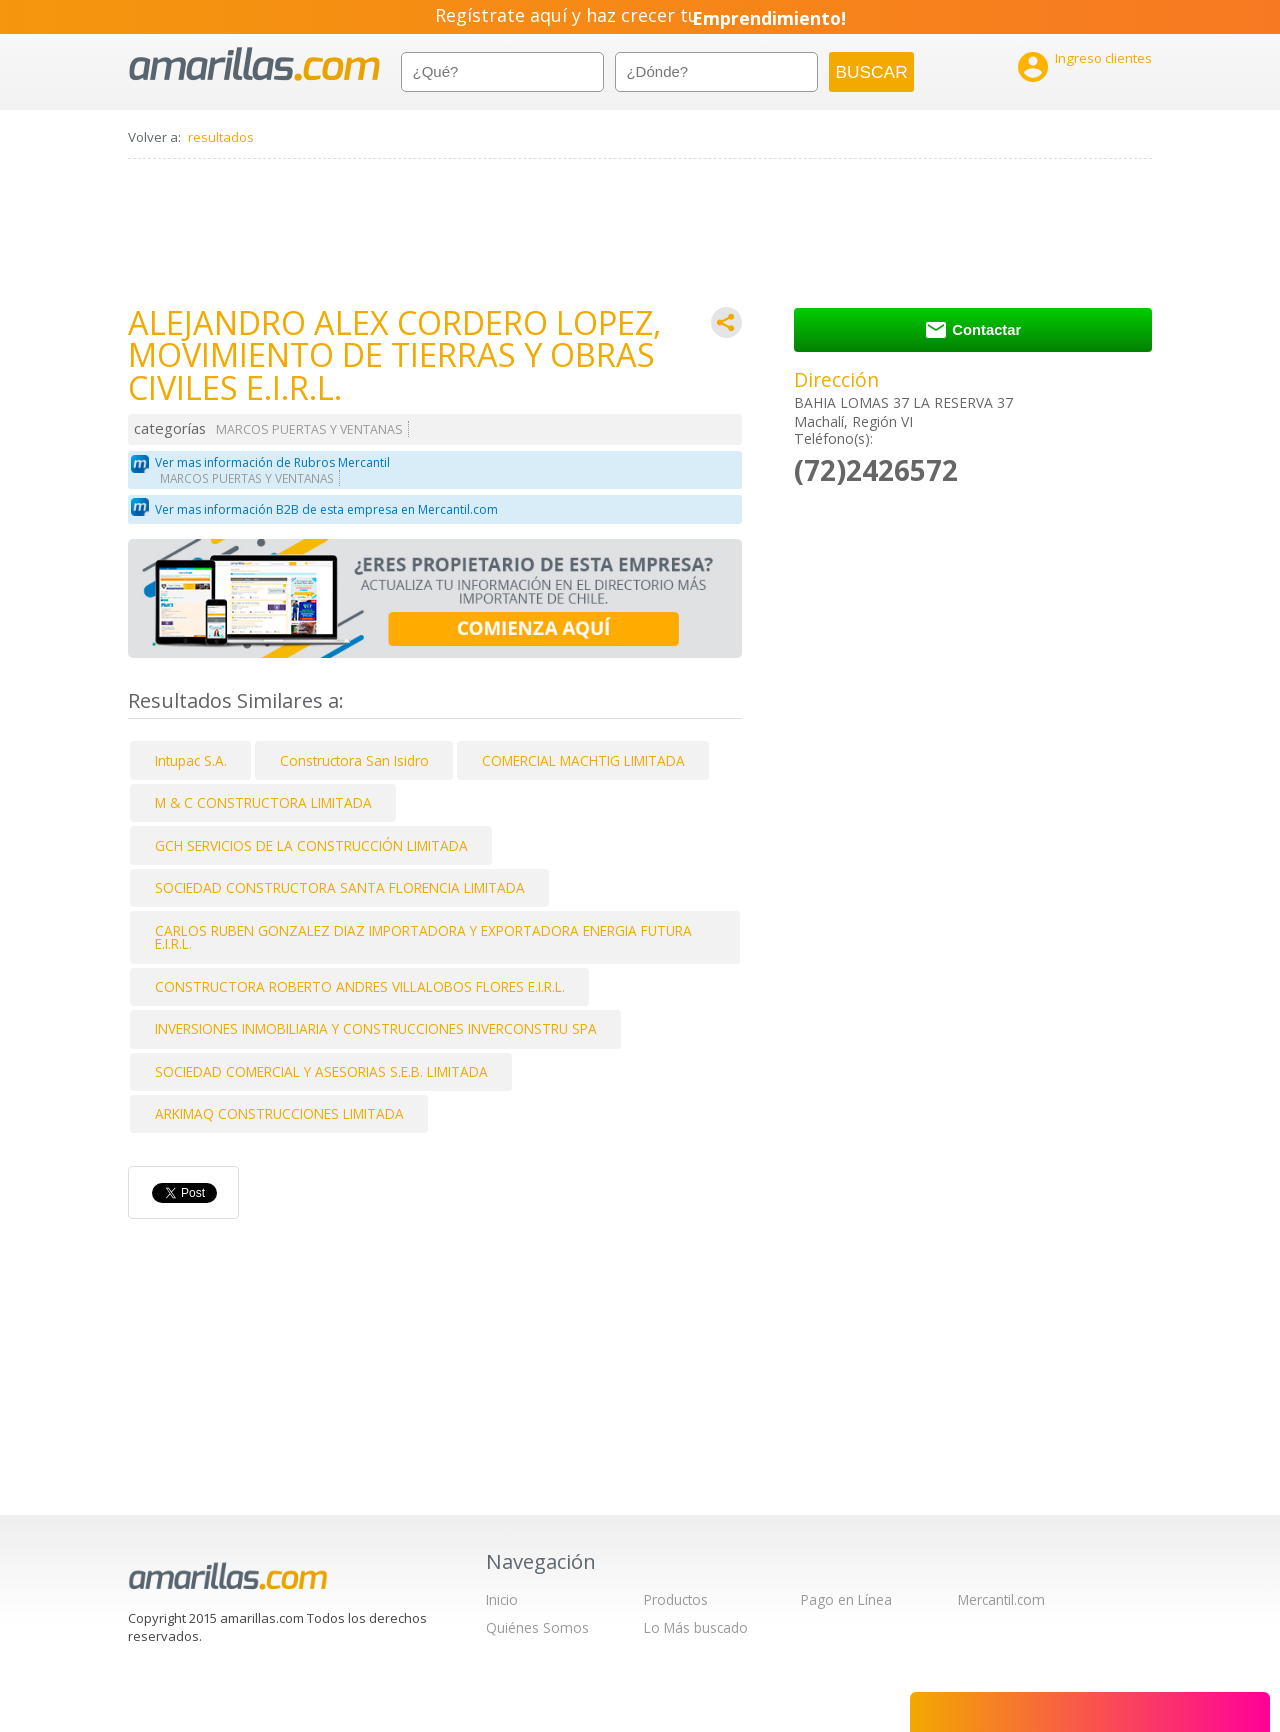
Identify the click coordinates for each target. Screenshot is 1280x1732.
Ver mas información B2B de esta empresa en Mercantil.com (326, 509)
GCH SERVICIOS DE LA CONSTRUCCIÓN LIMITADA (311, 845)
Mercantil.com (1001, 1599)
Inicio (502, 1599)
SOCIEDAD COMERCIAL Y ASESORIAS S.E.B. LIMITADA (321, 1071)
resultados (221, 137)
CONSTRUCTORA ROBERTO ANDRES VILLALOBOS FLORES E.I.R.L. (360, 986)
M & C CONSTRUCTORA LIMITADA (263, 802)
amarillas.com (254, 64)
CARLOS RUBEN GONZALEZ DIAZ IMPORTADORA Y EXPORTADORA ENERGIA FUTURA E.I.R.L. (423, 937)
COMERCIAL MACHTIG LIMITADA (583, 760)
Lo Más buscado (696, 1627)
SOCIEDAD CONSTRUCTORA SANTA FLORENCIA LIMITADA (340, 887)
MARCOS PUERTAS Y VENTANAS (309, 429)
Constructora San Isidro (354, 760)
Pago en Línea (846, 1599)
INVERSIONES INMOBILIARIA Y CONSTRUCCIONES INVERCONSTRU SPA (376, 1028)
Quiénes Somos (537, 1627)
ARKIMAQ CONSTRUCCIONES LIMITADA (279, 1113)
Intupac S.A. (191, 760)
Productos (676, 1599)
